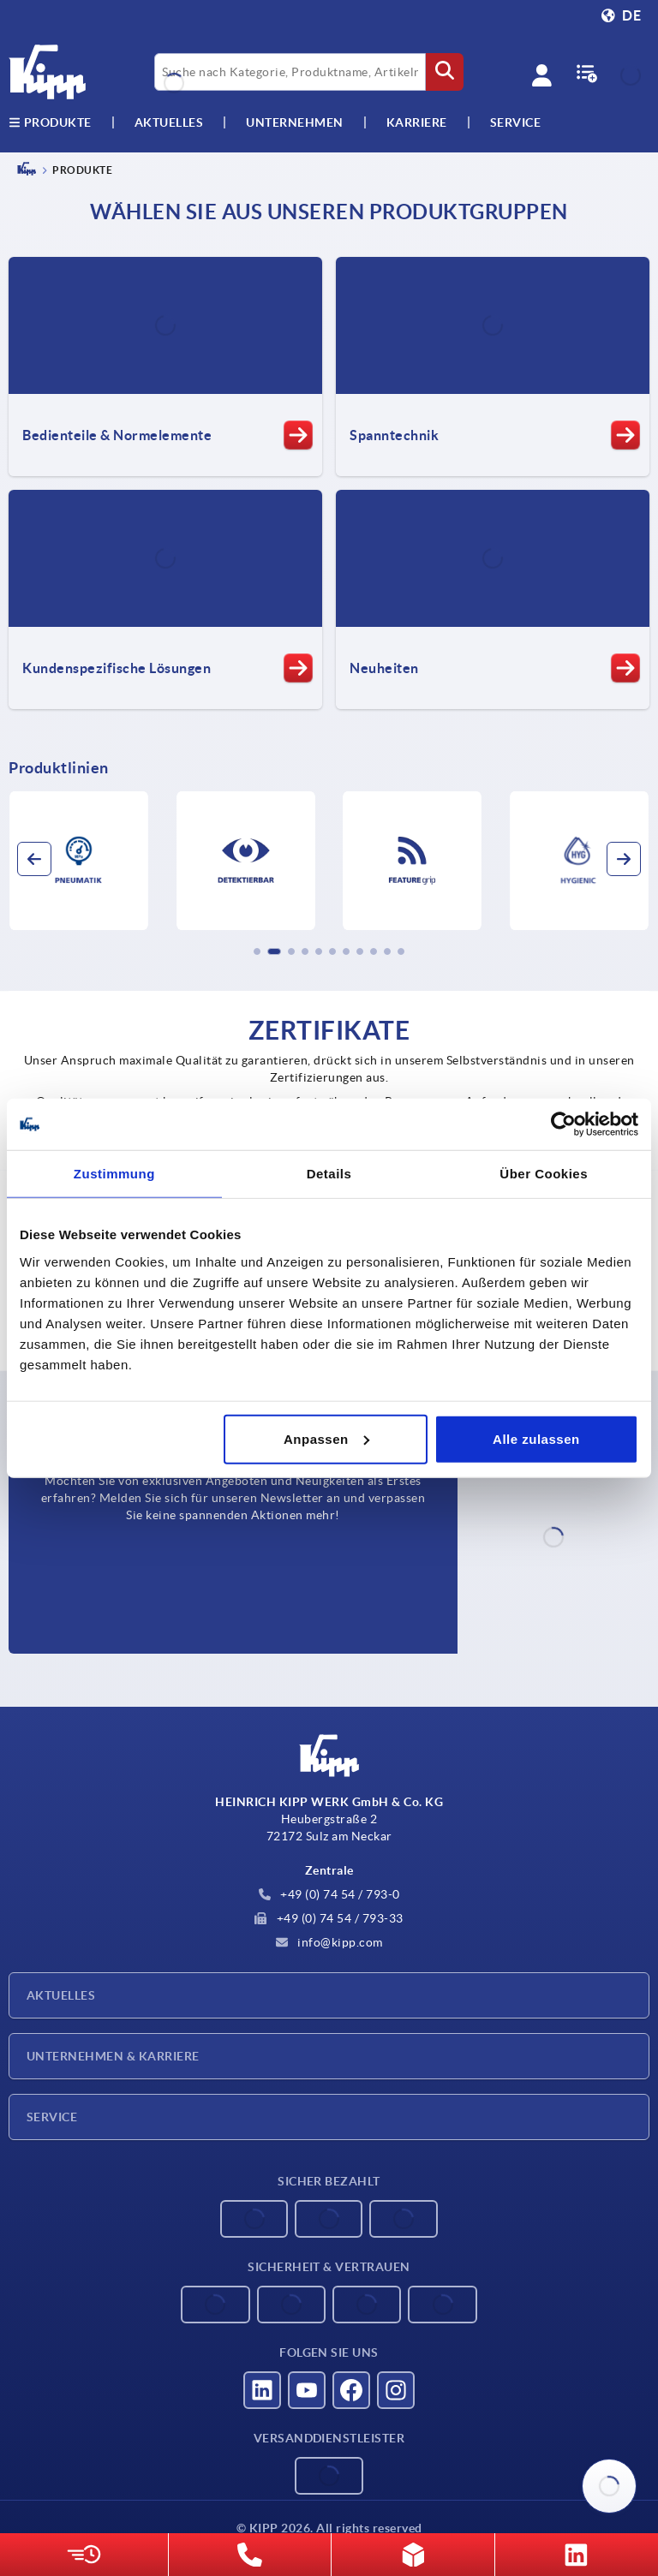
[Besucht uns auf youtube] (307, 2390)
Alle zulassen (536, 1438)
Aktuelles (61, 1995)
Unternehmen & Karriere (113, 2056)
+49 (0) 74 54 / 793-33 (329, 1918)
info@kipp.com (329, 1942)
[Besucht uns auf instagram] (396, 2390)
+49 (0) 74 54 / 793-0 (329, 1894)
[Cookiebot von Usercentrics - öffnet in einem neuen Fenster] (563, 1124)
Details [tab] (329, 1173)
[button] (257, 951)
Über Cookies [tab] (543, 1173)
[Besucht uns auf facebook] (351, 2390)
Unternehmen (295, 122)
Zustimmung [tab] (114, 1173)
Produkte (50, 122)
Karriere (416, 122)
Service (52, 2117)
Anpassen (326, 1438)
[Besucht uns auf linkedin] (262, 2390)
